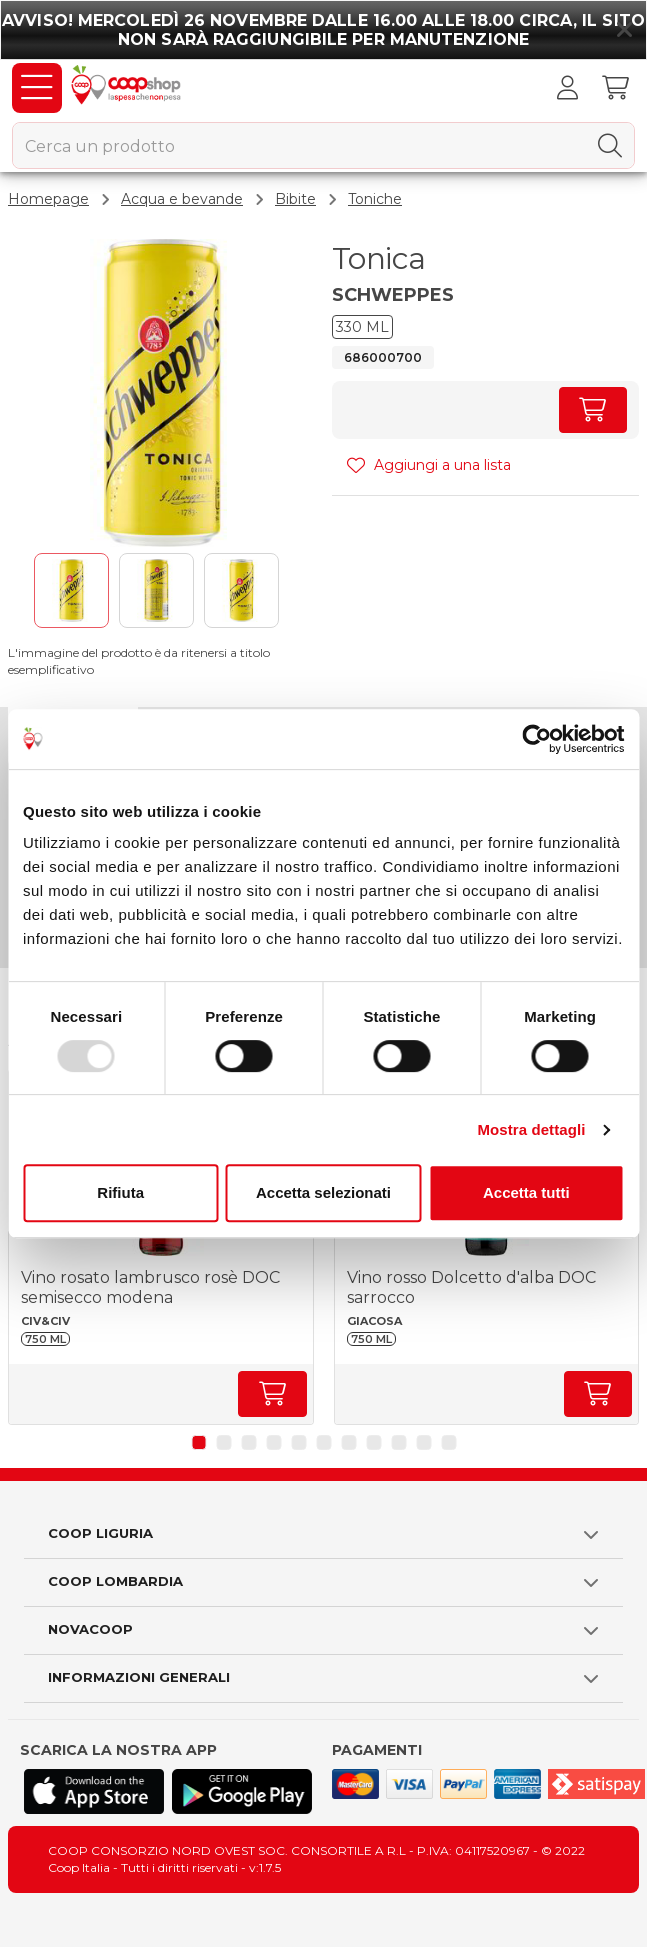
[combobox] (323, 145)
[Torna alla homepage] (128, 88)
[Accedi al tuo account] (567, 88)
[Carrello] (615, 88)
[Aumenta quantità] (593, 410)
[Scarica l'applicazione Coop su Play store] (242, 1791)
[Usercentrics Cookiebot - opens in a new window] (536, 739)
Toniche (375, 199)
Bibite (295, 199)
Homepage (48, 199)
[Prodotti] (37, 88)
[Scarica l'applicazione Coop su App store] (94, 1791)
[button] (198, 1442)
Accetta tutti (526, 1192)
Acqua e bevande (182, 199)
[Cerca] (610, 146)
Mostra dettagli (531, 1129)
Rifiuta (120, 1192)
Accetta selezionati (323, 1192)
